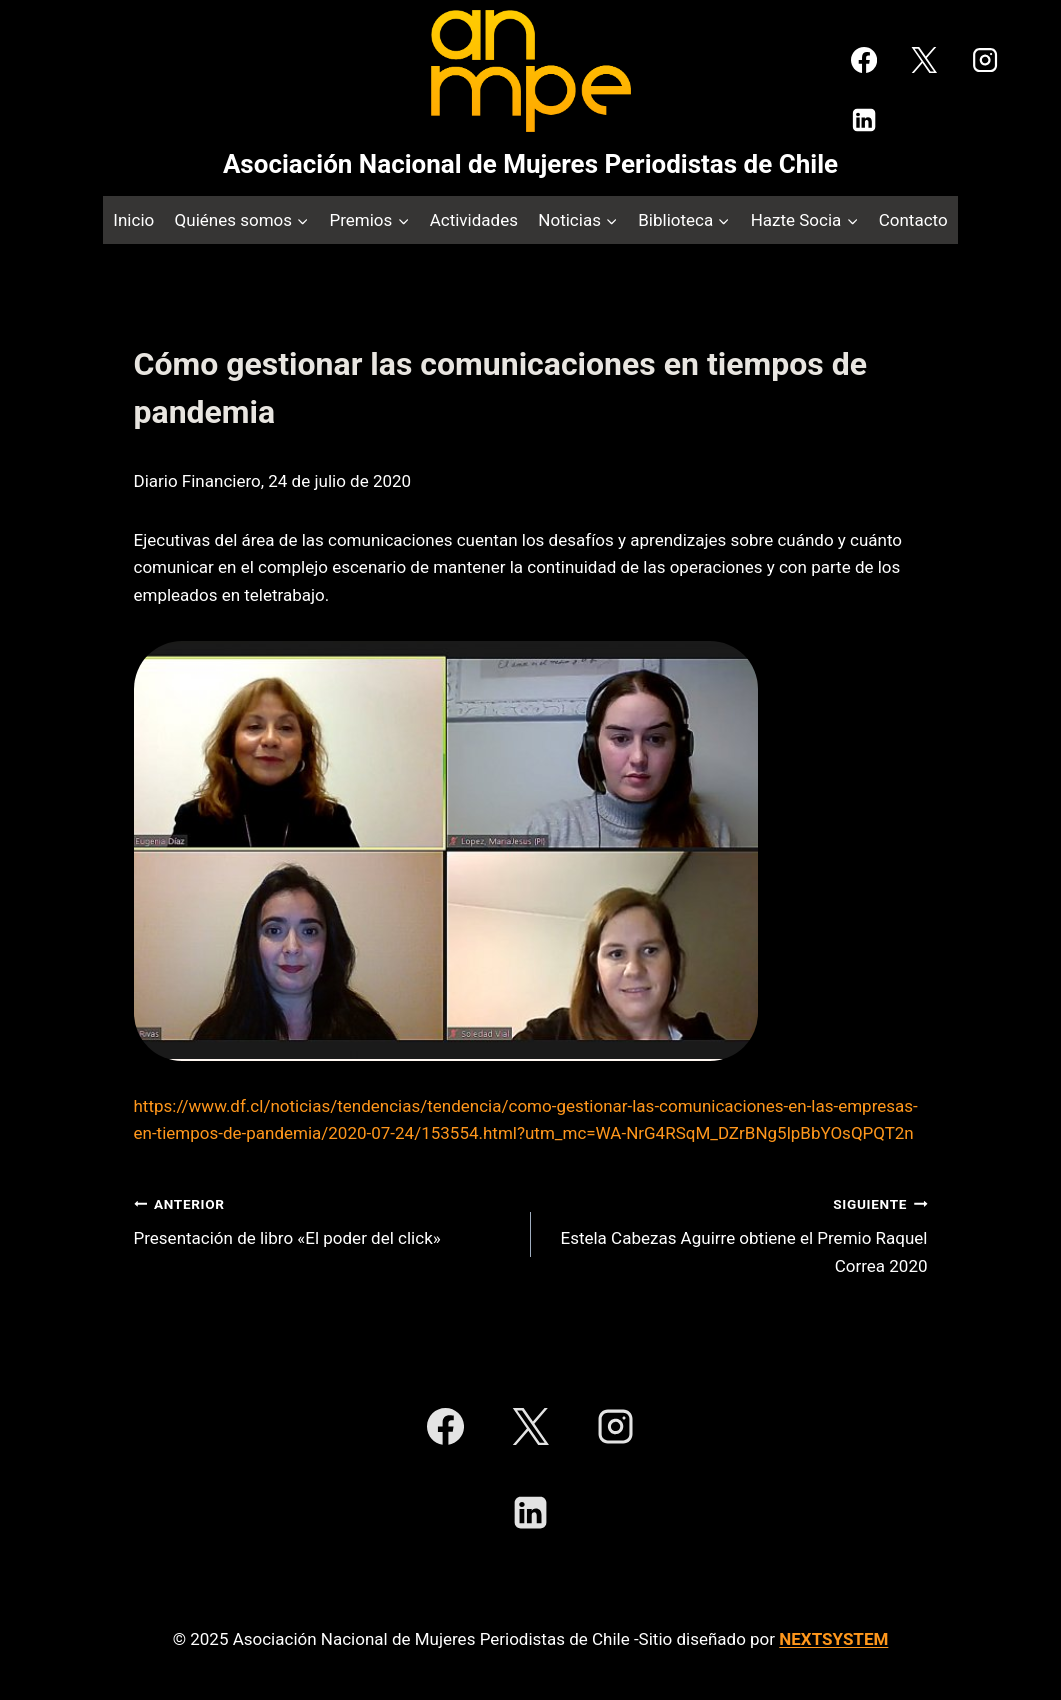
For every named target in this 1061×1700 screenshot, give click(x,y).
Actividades (474, 220)
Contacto (913, 220)
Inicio (133, 220)
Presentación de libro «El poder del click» (324, 1219)
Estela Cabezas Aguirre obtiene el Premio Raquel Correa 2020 (738, 1233)
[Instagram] (985, 60)
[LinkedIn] (864, 120)
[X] (924, 60)
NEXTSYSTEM (833, 1639)
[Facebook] (864, 60)
